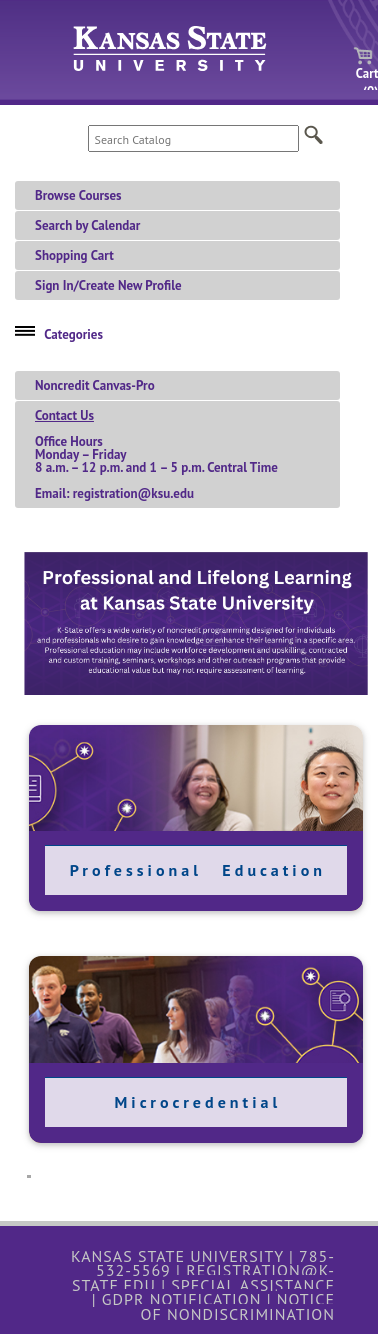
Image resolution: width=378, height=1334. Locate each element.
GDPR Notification (182, 1299)
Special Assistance (253, 1285)
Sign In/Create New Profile (108, 285)
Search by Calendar (87, 225)
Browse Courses (78, 195)
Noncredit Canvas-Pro (95, 385)
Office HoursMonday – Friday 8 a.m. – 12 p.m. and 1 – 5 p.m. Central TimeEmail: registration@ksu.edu (156, 454)
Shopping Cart (74, 255)
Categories (73, 334)
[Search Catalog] (193, 138)
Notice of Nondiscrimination (237, 1306)
